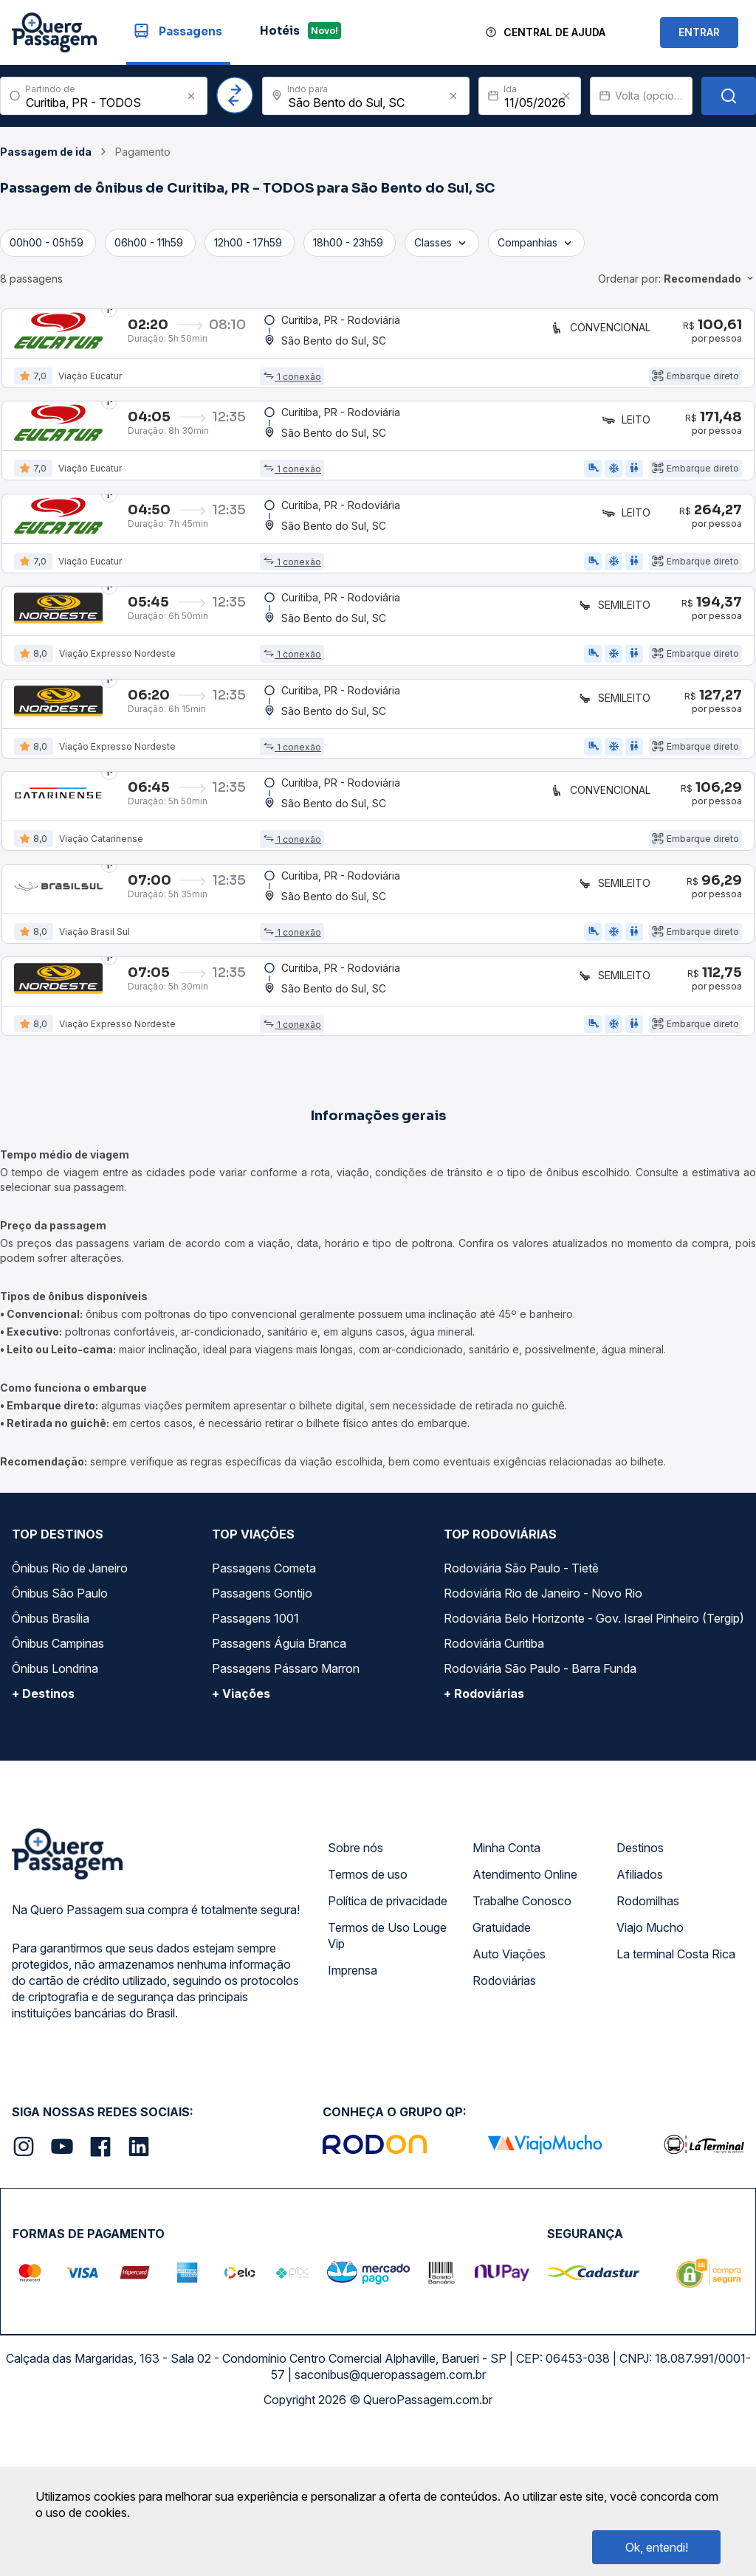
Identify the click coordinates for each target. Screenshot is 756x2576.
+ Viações (241, 1838)
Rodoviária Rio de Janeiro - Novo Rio (543, 1737)
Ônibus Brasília (50, 1762)
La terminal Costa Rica (675, 2098)
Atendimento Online (524, 2019)
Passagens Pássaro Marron (286, 1813)
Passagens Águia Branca (279, 1788)
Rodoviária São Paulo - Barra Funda (540, 1813)
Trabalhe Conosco (521, 2045)
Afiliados (639, 2019)
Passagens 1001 (255, 1762)
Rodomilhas (647, 2045)
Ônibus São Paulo (60, 1737)
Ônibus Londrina (55, 1813)
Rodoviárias (504, 2125)
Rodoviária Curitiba (494, 1788)
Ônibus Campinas (58, 1788)
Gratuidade (501, 2072)
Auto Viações (509, 2098)
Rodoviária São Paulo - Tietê (521, 1712)
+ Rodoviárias (484, 1838)
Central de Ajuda (554, 32)
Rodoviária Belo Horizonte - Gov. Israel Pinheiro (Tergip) (594, 1762)
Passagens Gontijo (262, 1737)
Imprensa (352, 2114)
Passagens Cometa (264, 1712)
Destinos (640, 1992)
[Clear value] (566, 96)
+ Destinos (43, 1838)
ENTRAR (699, 32)
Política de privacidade (387, 2045)
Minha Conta (506, 1992)
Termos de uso (368, 2019)
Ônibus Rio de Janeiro (70, 1712)
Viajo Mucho (650, 2072)
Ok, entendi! (656, 2547)
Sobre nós (355, 1992)
